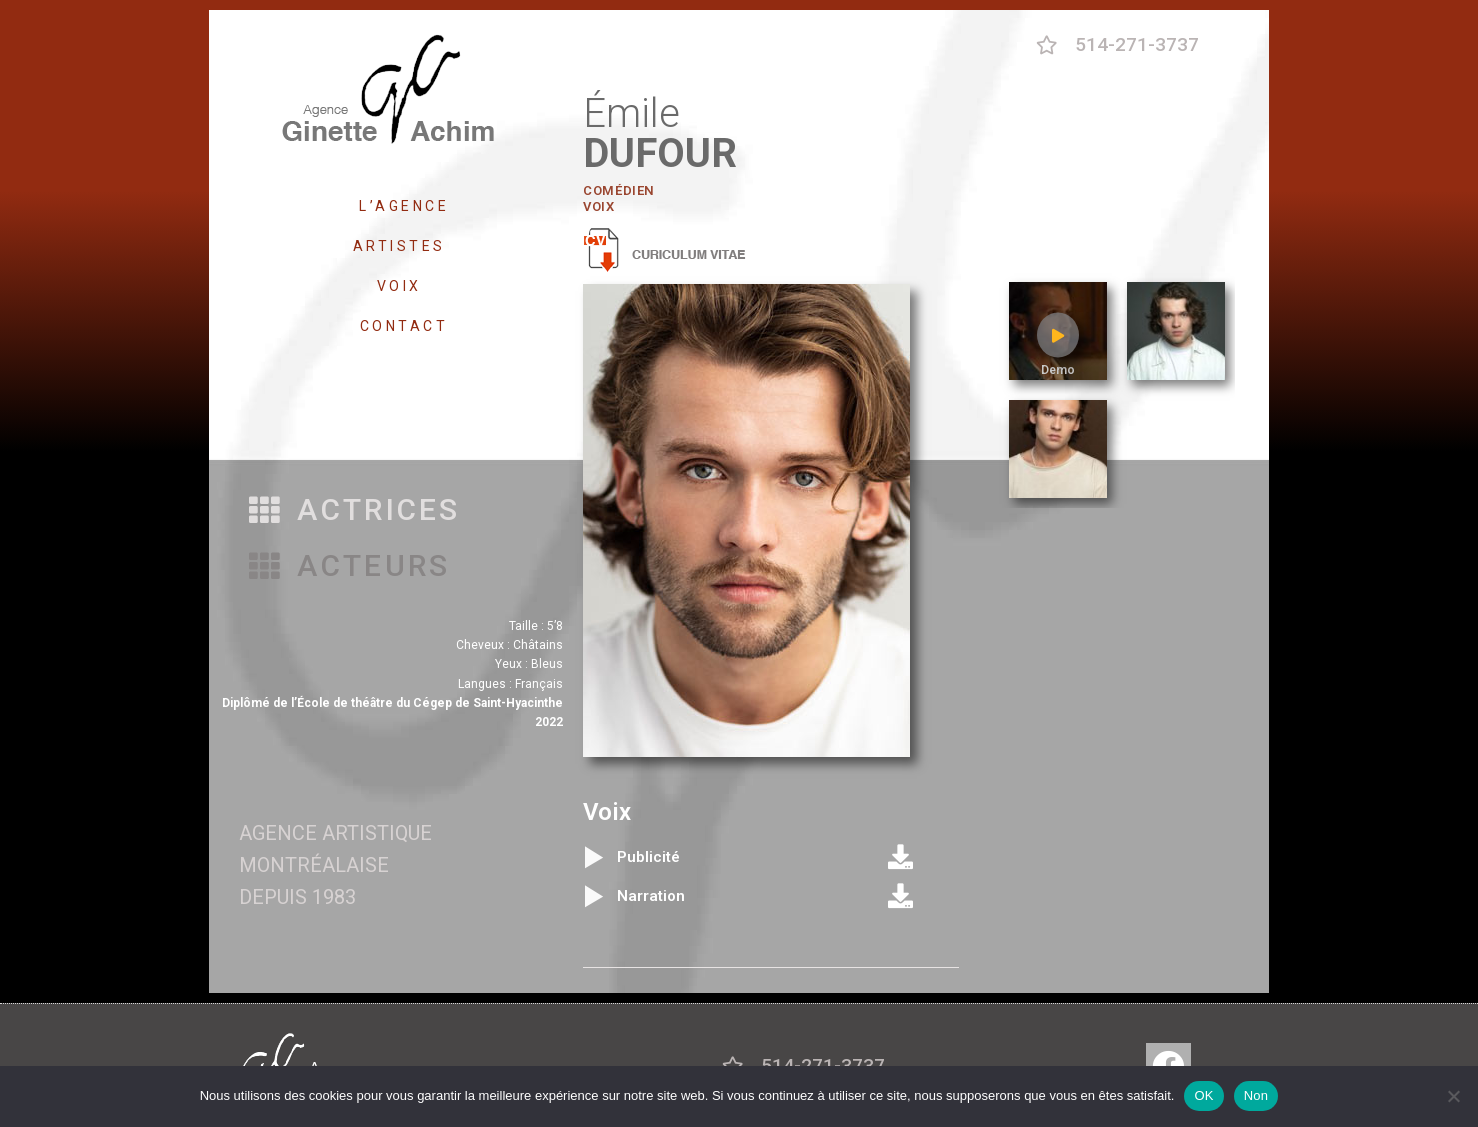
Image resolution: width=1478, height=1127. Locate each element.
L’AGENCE (404, 206)
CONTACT (404, 326)
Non (1256, 1095)
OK (1203, 1095)
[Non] (1453, 1096)
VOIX (404, 286)
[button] (355, 510)
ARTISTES (404, 246)
